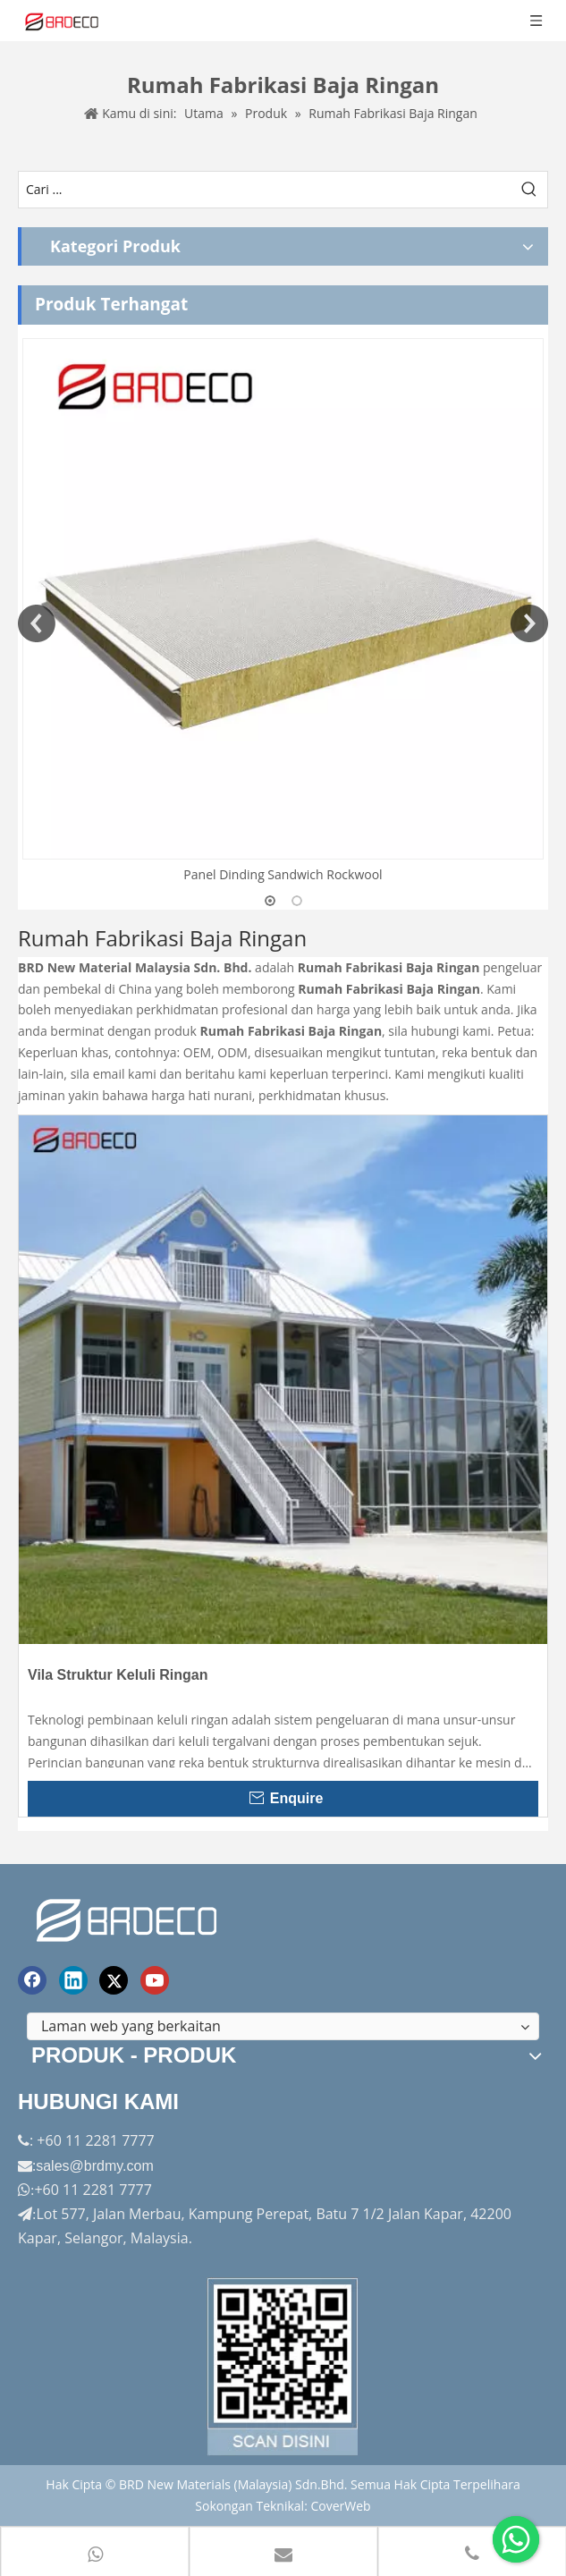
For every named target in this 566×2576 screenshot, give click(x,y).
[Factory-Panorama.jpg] (283, 2366)
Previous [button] (36, 623)
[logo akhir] (129, 1917)
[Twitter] (113, 1980)
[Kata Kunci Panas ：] (529, 190)
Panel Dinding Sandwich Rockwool (282, 874)
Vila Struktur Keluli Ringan (118, 1674)
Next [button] (529, 623)
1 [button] (270, 901)
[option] (283, 612)
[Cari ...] (265, 190)
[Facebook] (32, 1980)
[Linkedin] (73, 1980)
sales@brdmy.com (95, 2166)
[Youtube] (154, 1980)
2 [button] (297, 901)
